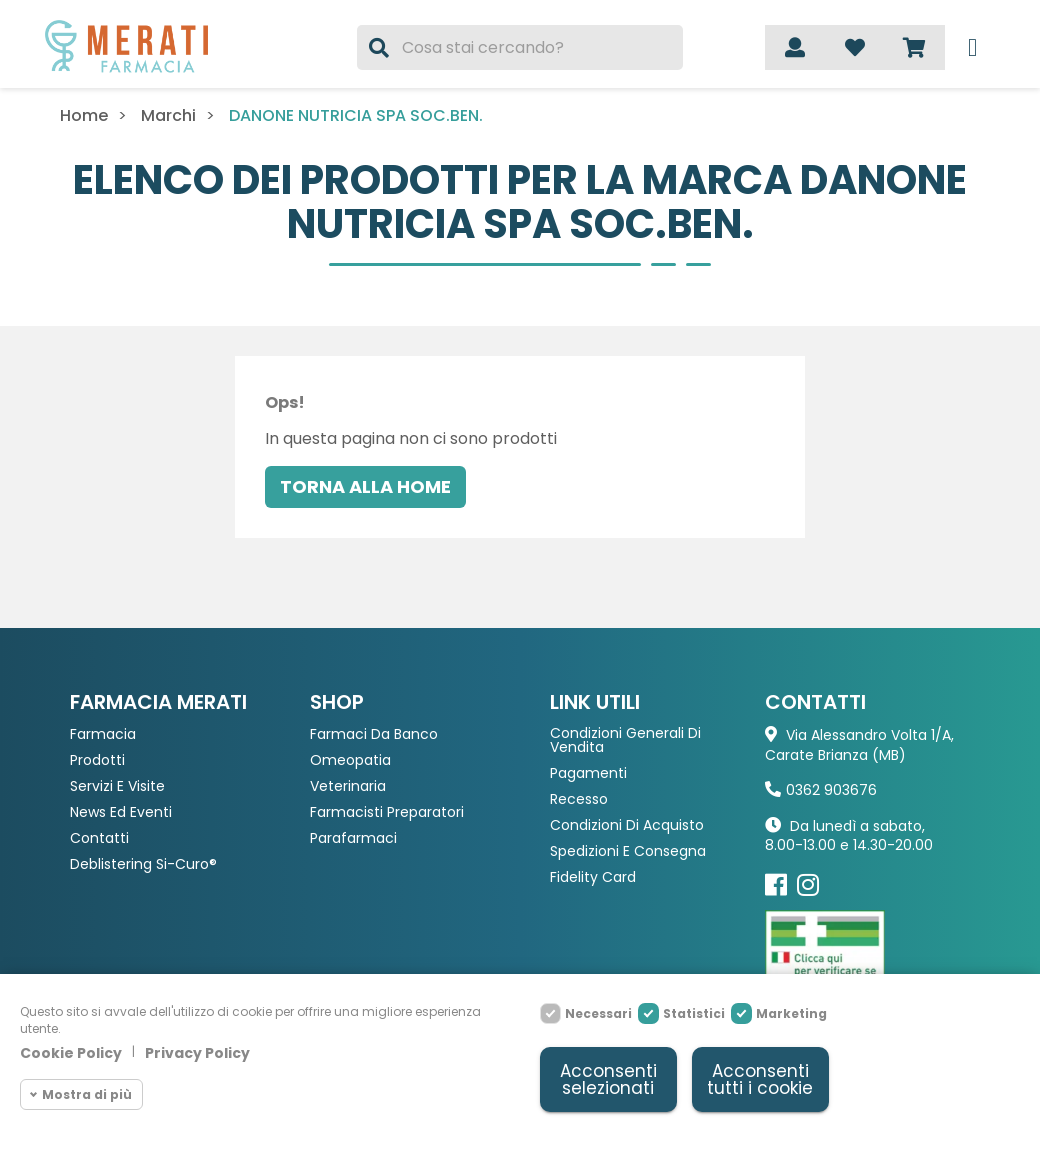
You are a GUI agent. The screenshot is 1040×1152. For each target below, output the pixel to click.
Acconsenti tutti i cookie (760, 1079)
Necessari (598, 1013)
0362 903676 (831, 790)
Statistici (694, 1013)
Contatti (99, 838)
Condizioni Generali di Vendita (625, 740)
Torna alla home (365, 486)
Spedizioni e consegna (628, 851)
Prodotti (97, 760)
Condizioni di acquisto (627, 825)
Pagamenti (588, 773)
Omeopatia (350, 760)
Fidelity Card (593, 877)
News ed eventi (121, 812)
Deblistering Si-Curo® (143, 864)
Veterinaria (348, 786)
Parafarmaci (353, 838)
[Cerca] (520, 47)
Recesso (579, 799)
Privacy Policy (197, 1054)
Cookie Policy (71, 1054)
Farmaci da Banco (374, 734)
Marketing (791, 1013)
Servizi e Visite (117, 786)
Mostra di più (87, 1094)
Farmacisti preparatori (387, 812)
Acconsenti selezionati (608, 1079)
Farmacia (103, 734)
